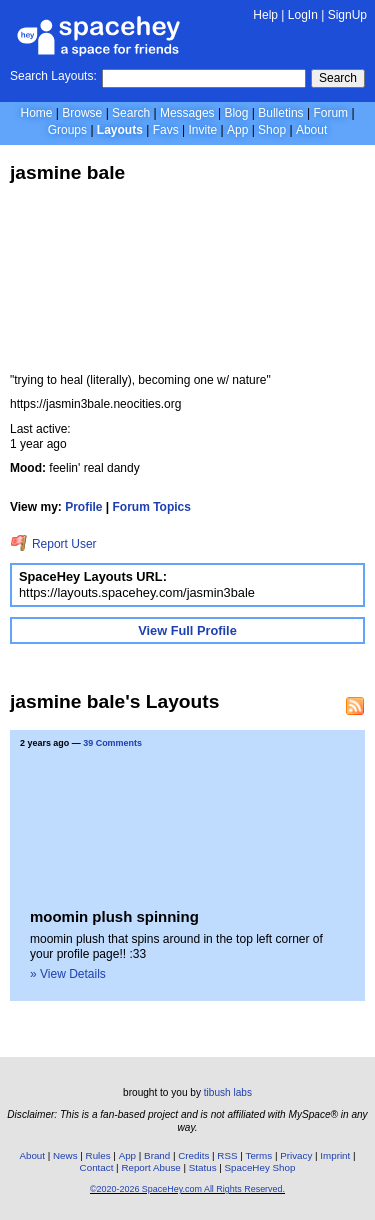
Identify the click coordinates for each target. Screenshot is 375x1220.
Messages (187, 113)
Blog (236, 113)
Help (265, 15)
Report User (53, 544)
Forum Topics (152, 507)
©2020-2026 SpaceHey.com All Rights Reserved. (187, 1189)
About (311, 130)
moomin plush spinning (114, 916)
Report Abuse (150, 1167)
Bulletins (280, 113)
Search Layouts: (53, 76)
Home (36, 113)
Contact (97, 1167)
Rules (98, 1155)
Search (338, 78)
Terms (259, 1155)
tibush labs (228, 1092)
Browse (82, 113)
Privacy (296, 1155)
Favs (166, 130)
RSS (227, 1155)
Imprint (335, 1155)
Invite (202, 130)
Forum (330, 113)
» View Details (68, 974)
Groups (67, 130)
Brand (157, 1155)
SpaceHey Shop (260, 1167)
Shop (272, 130)
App (237, 130)
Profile (83, 507)
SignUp (347, 15)
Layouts (120, 130)
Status (203, 1167)
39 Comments (112, 743)
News (65, 1155)
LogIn (303, 15)
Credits (193, 1155)
